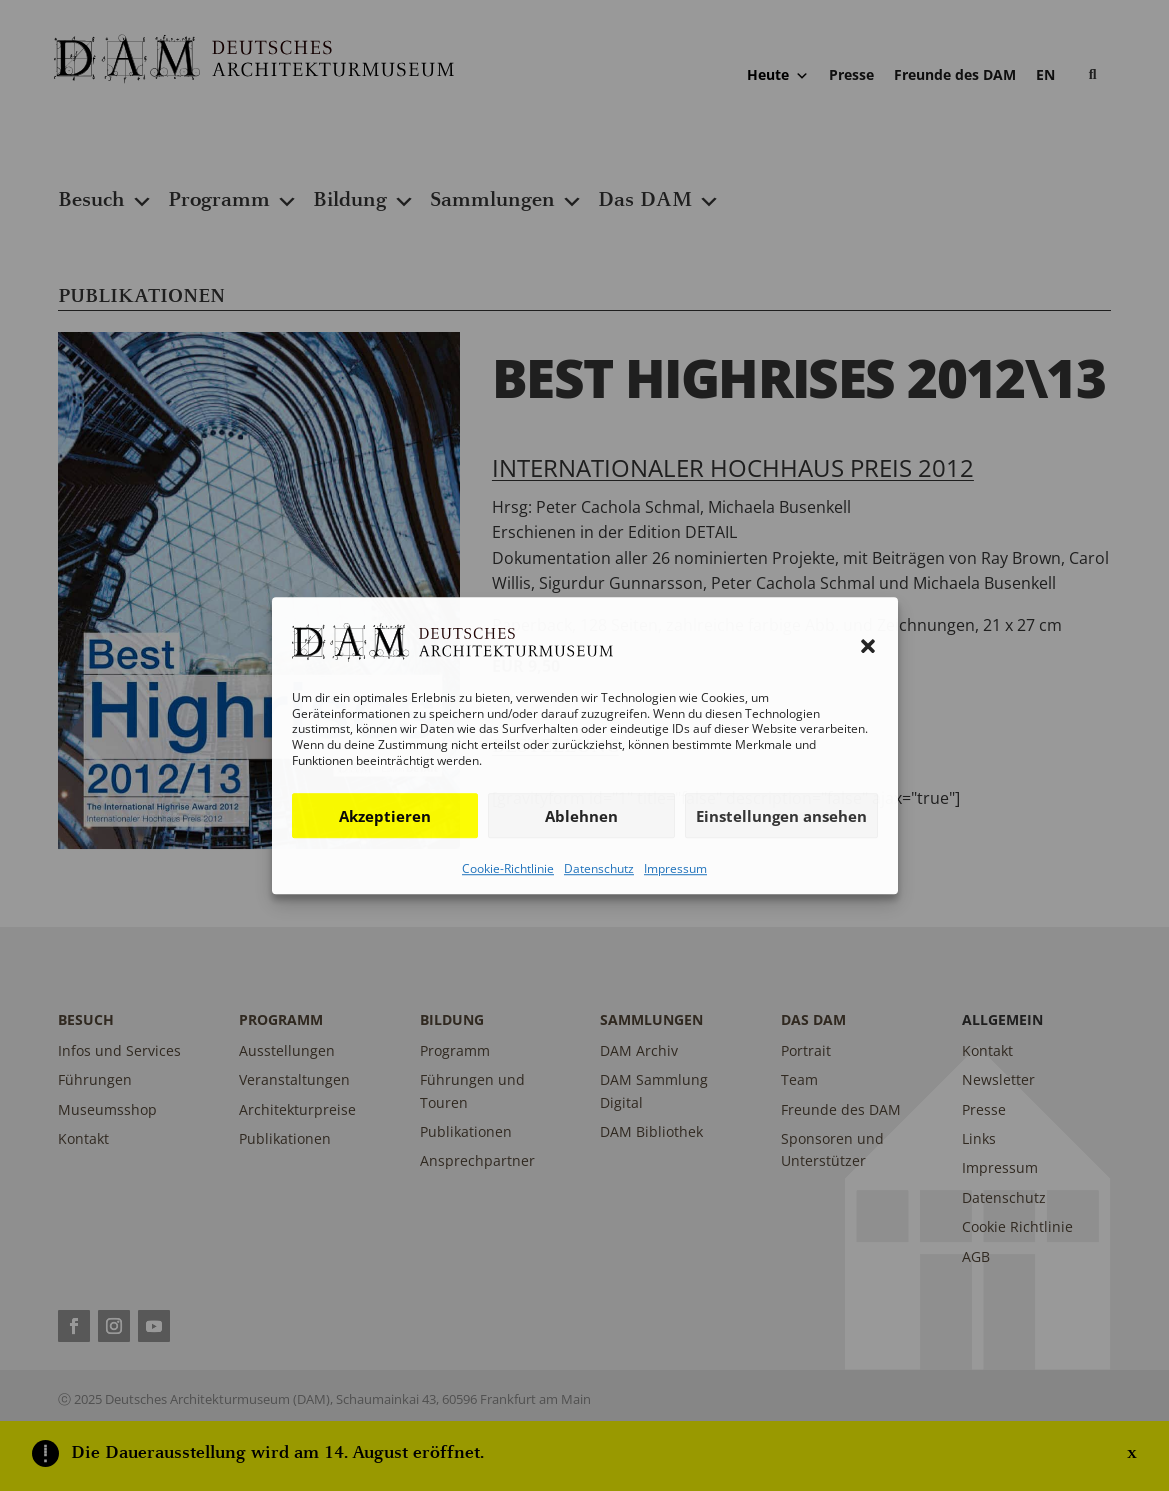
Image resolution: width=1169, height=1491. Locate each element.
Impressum (675, 868)
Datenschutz (599, 868)
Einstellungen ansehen (781, 816)
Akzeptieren (385, 816)
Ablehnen (581, 816)
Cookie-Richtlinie (508, 868)
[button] (868, 646)
